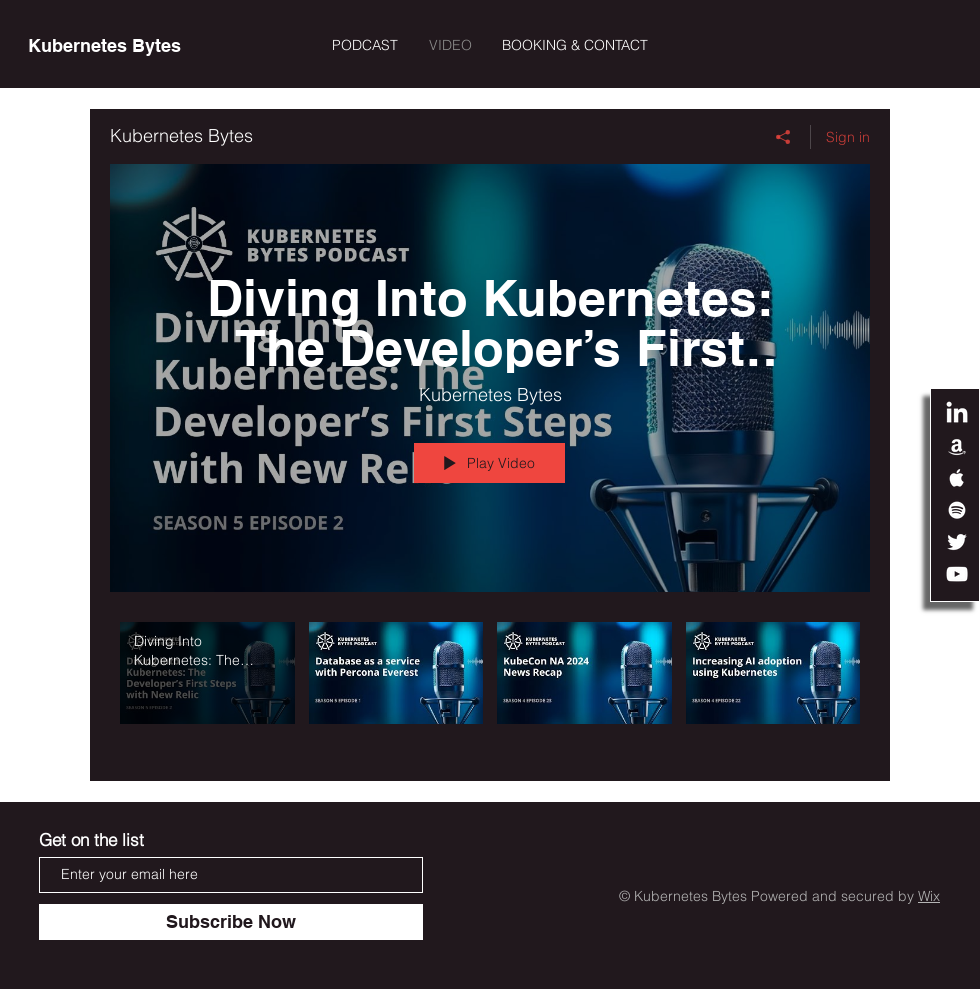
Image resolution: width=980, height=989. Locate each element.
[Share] (783, 137)
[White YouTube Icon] (957, 574)
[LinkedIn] (957, 414)
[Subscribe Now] (231, 922)
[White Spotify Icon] (957, 510)
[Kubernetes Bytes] (104, 46)
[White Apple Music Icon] (957, 478)
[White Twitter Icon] (957, 542)
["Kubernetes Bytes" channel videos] (490, 687)
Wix (929, 896)
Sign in (848, 137)
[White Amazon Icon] (957, 446)
